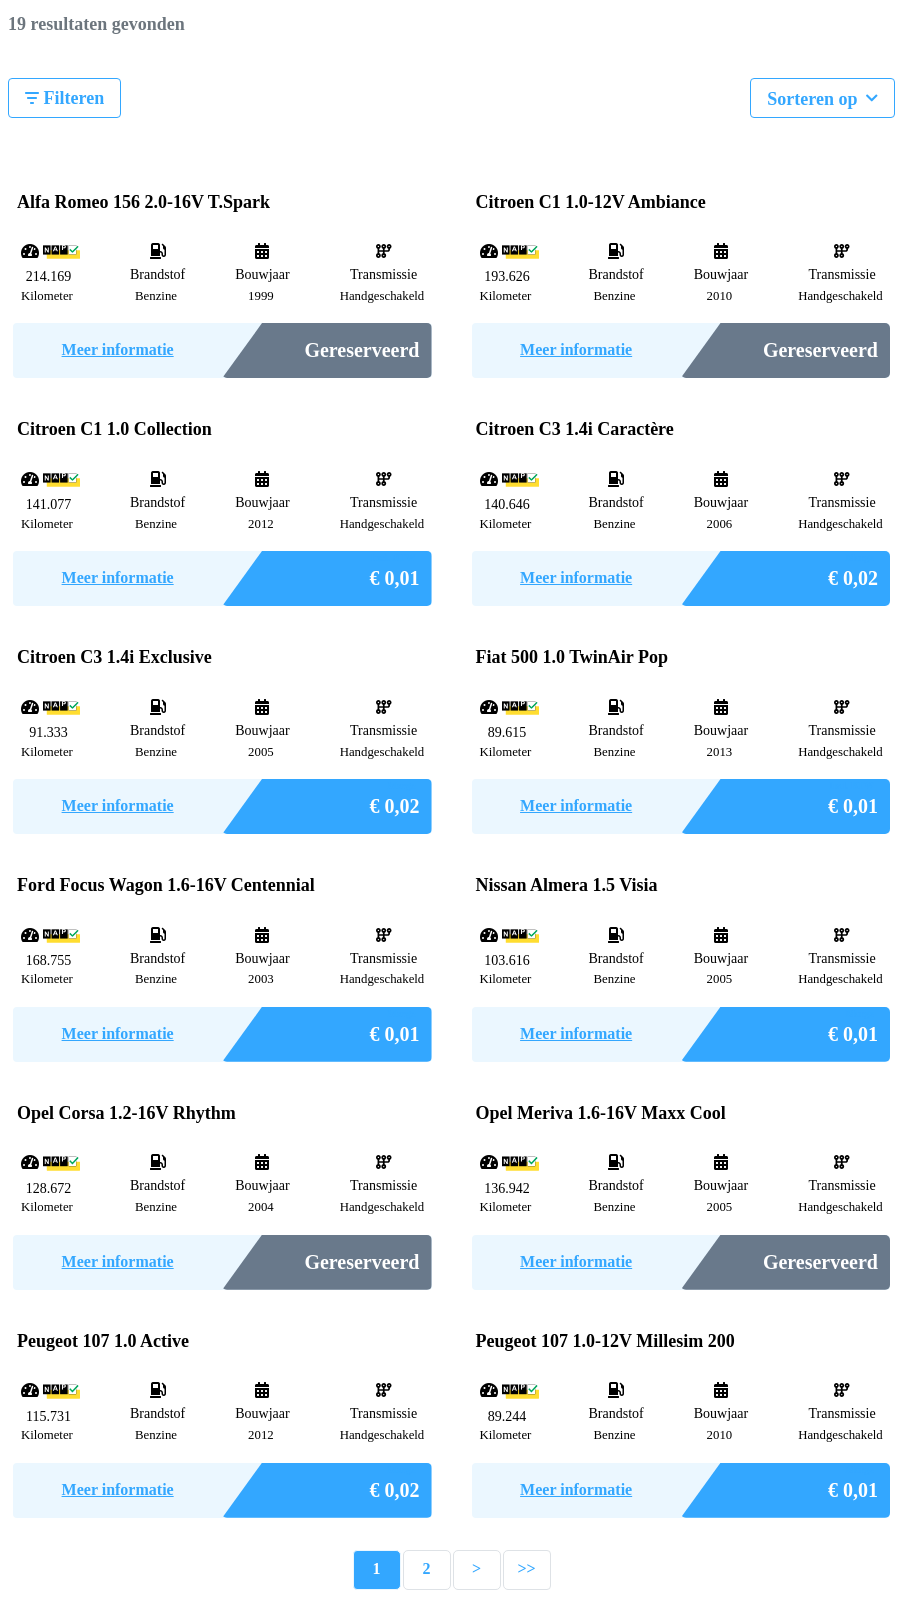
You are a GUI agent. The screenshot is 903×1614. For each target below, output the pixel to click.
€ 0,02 (853, 572)
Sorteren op (822, 96)
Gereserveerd (361, 350)
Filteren (64, 98)
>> (526, 1568)
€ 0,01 (395, 572)
